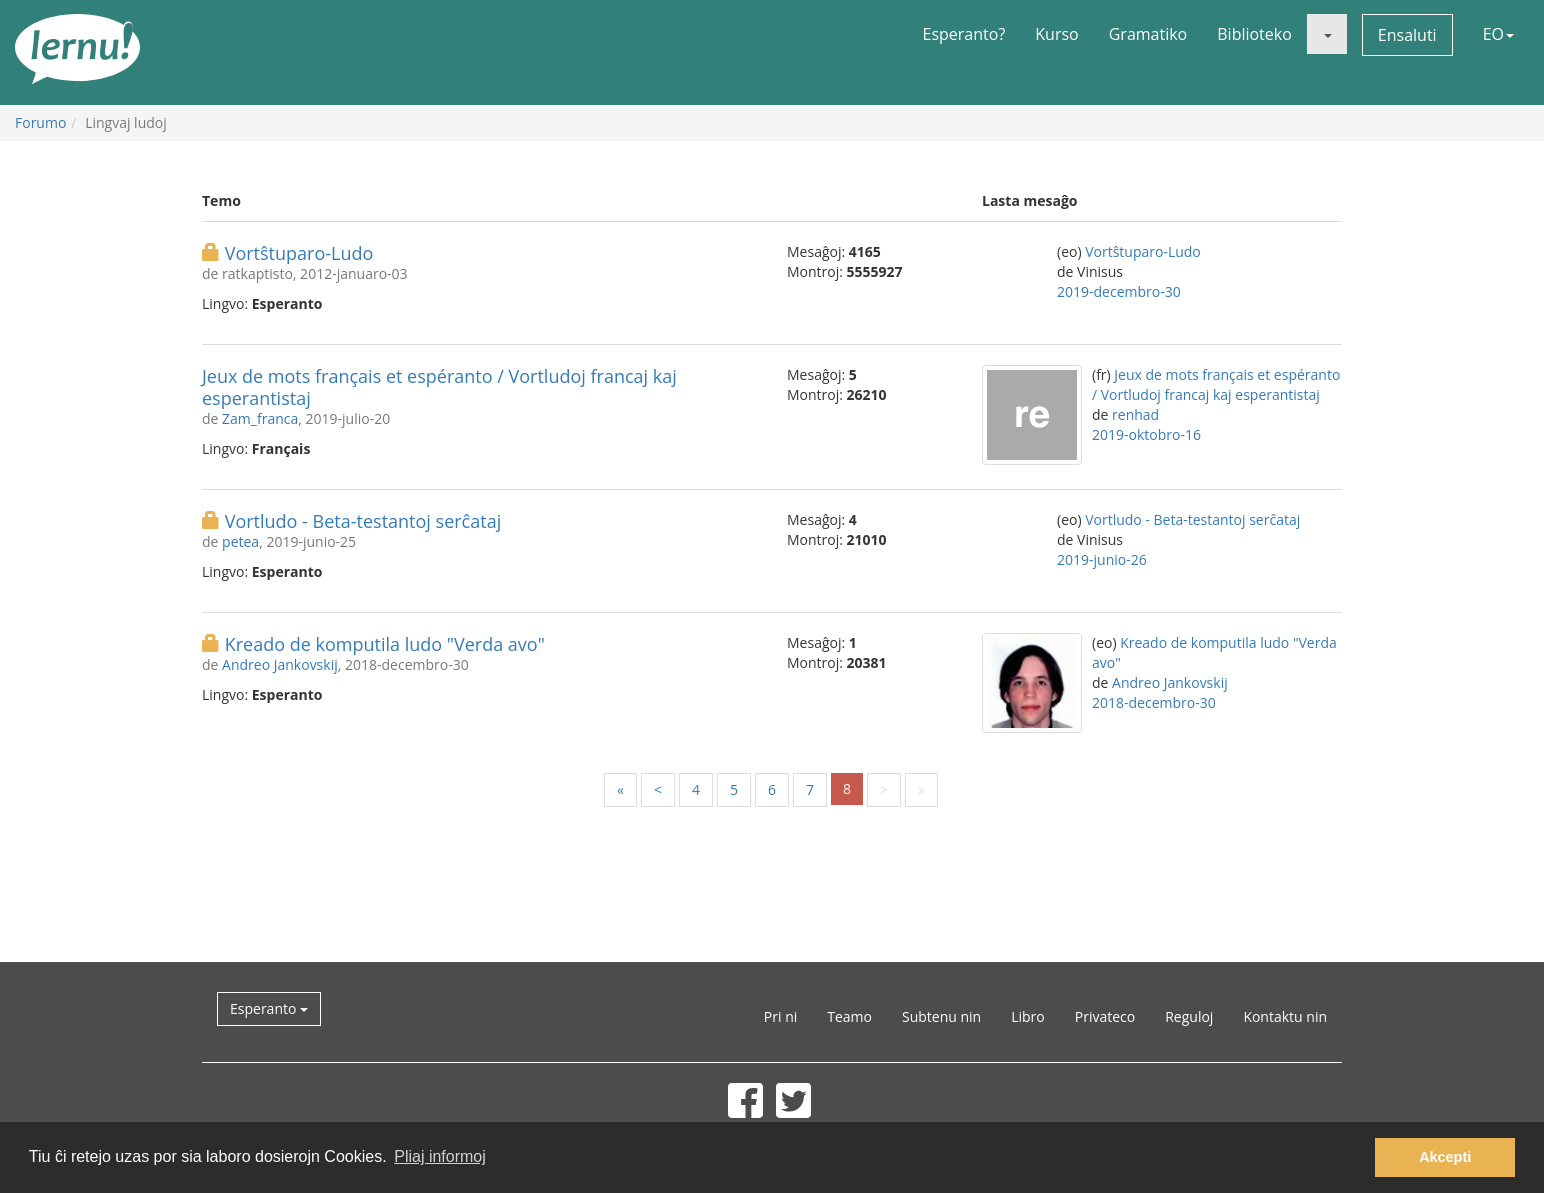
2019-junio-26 (1102, 559)
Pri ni (780, 1016)
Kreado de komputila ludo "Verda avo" (385, 644)
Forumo (40, 122)
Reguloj (1189, 1016)
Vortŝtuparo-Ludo (299, 253)
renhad (1135, 414)
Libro (1028, 1016)
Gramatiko (1148, 34)
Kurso (1056, 34)
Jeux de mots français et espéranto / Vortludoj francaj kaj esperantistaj (439, 387)
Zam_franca (260, 418)
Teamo (849, 1016)
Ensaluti (1407, 35)
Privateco (1105, 1016)
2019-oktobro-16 (1146, 434)
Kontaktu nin (1285, 1016)
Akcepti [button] (1445, 1157)
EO (1498, 34)
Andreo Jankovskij (280, 664)
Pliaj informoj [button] (440, 1156)
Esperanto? (964, 34)
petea (240, 541)
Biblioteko (1254, 34)
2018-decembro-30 (1154, 702)
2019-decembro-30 (1119, 291)
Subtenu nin (941, 1016)
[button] (1327, 34)
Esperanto (269, 1008)
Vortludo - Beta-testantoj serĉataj (363, 521)
